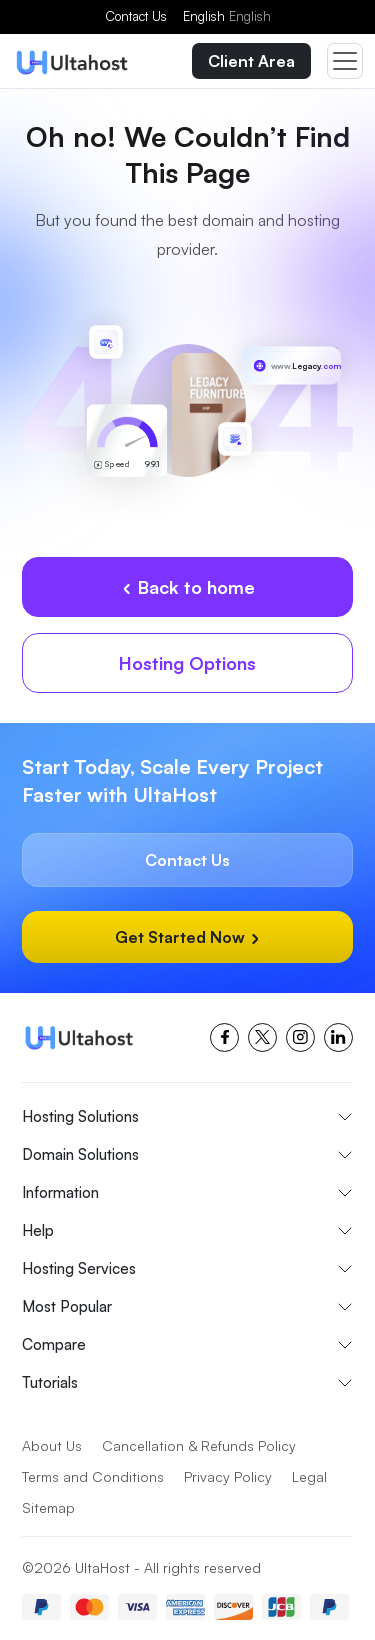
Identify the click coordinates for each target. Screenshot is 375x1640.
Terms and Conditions (93, 1476)
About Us (52, 1445)
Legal (309, 1476)
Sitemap (48, 1507)
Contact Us (136, 16)
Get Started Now (188, 937)
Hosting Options (187, 663)
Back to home (188, 587)
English (227, 16)
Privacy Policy (228, 1476)
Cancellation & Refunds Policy (199, 1445)
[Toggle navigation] (345, 61)
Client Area (251, 61)
